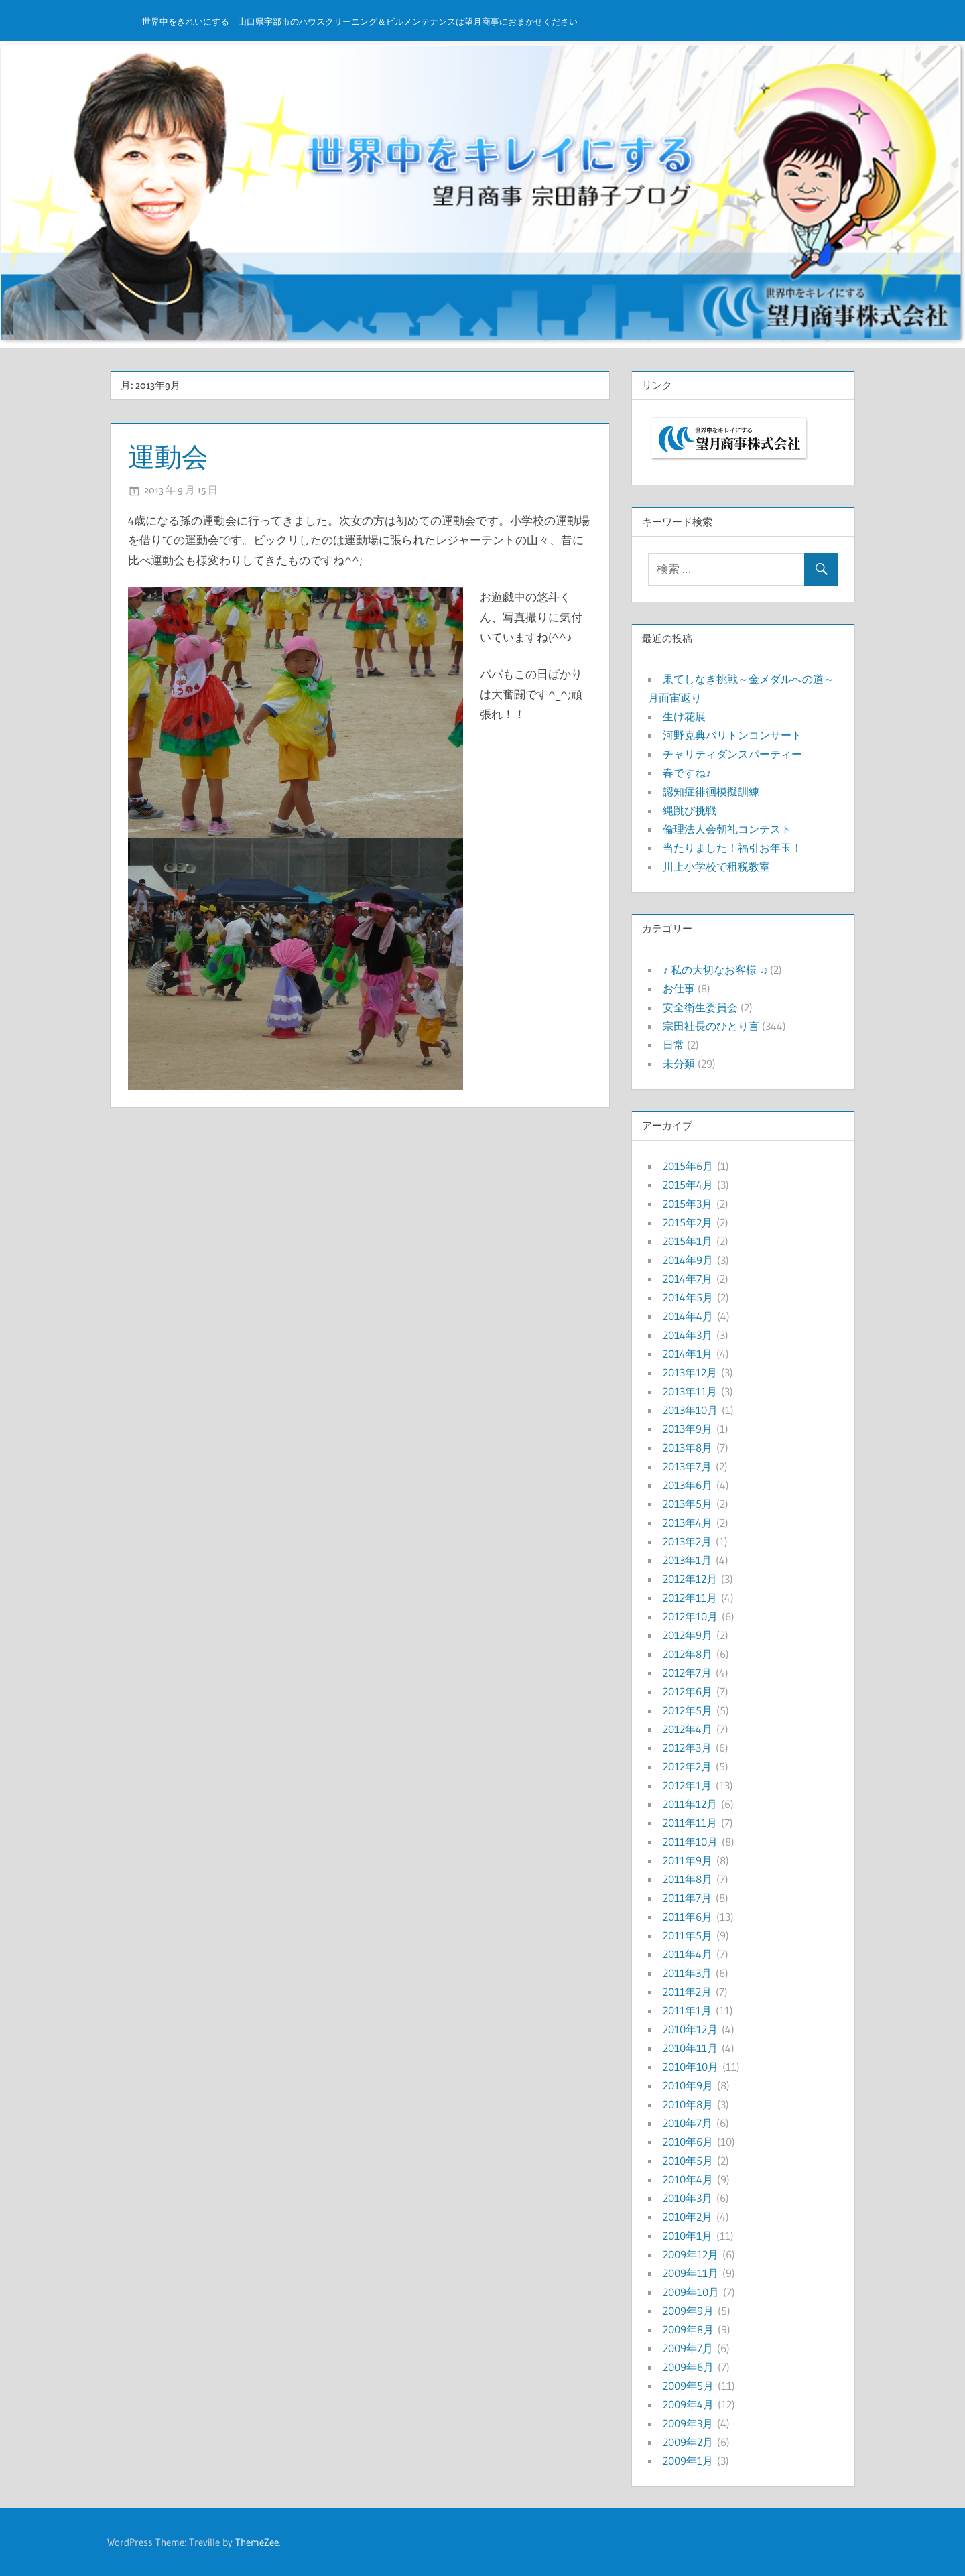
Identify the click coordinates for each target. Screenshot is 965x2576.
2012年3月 (687, 1747)
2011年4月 (687, 1954)
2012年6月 (687, 1691)
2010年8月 (688, 2104)
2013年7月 (687, 1466)
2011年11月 (690, 1822)
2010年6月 (688, 2141)
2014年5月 (688, 1297)
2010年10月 (690, 2066)
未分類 (679, 1063)
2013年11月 (690, 1391)
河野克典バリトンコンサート (732, 735)
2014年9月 (688, 1260)
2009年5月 (688, 2385)
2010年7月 (687, 2123)
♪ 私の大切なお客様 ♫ (715, 969)
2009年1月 (688, 2460)
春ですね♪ (687, 772)
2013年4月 (687, 1522)
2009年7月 (688, 2348)
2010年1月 (687, 2235)
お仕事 (679, 988)
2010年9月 (688, 2085)
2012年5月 (687, 1710)
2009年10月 (691, 2292)
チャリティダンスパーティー (732, 754)
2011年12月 (690, 1804)
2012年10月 (690, 1616)
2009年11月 (690, 2273)
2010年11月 (690, 2048)
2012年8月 (687, 1654)
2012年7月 (687, 1672)
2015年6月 (688, 1166)
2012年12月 (690, 1579)
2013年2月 (687, 1541)
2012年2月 (687, 1766)
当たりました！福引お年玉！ (732, 847)
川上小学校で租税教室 (716, 866)
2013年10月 (690, 1410)
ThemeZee (257, 2542)
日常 (673, 1044)
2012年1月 (687, 1785)
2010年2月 (687, 2217)
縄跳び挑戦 (689, 810)
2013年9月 (687, 1428)
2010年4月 (688, 2179)
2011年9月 (687, 1860)
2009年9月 (688, 2310)
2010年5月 (688, 2160)
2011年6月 (687, 1916)
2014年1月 (687, 1353)
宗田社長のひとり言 (711, 1026)
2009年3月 (688, 2423)
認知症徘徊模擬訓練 (711, 791)
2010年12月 (690, 2029)
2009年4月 (688, 2404)
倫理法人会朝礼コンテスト (727, 829)
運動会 (168, 456)
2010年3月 (687, 2198)
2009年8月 (688, 2329)
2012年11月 (690, 1597)
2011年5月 (687, 1935)
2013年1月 (687, 1560)
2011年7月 (687, 1898)
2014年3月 (687, 1335)
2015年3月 (687, 1203)
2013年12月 (690, 1372)
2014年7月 (687, 1278)
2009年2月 (688, 2442)
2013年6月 (687, 1485)
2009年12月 (690, 2254)
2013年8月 (687, 1447)
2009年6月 (688, 2367)
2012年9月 (687, 1635)
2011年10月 (690, 1841)
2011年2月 (687, 1991)
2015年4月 (688, 1185)
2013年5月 (687, 1503)
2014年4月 (688, 1316)
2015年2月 (687, 1222)
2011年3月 (687, 1973)
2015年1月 (687, 1241)
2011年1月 (687, 2010)
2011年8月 (687, 1879)
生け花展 (684, 716)
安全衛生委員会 (700, 1007)
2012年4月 (687, 1729)
